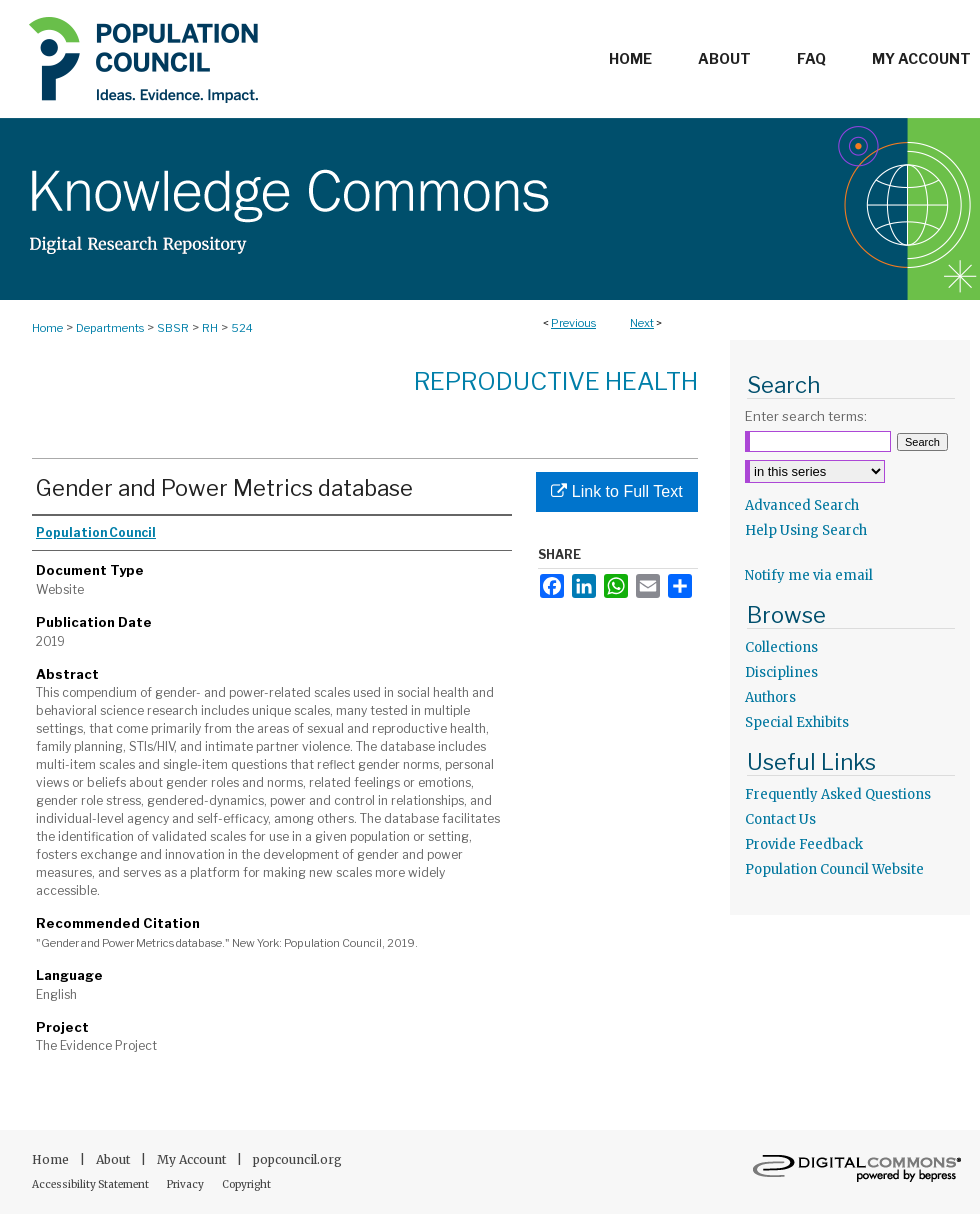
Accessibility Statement (91, 1184)
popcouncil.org (297, 1159)
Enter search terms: (806, 416)
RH (210, 328)
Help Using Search (806, 530)
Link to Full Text (616, 491)
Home (47, 328)
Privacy (186, 1184)
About (114, 1159)
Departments (110, 328)
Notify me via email (809, 575)
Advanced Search (802, 505)
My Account (193, 1159)
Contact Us (780, 819)
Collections (781, 647)
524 (242, 328)
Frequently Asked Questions (838, 794)
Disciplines (781, 672)
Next (642, 323)
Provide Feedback (804, 844)
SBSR (173, 328)
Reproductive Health (556, 381)
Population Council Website (834, 869)
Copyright (246, 1184)
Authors (770, 697)
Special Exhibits (797, 722)
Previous (573, 323)
